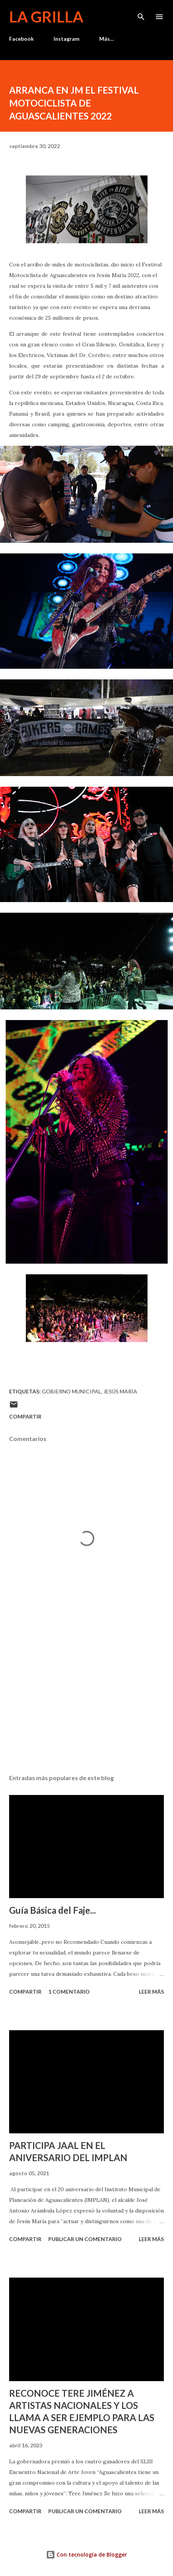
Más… (106, 38)
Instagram (66, 38)
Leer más (151, 1991)
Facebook (21, 38)
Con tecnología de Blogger (86, 2554)
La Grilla (46, 17)
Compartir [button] (25, 1416)
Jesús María (120, 1391)
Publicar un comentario (85, 2239)
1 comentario (69, 1991)
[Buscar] (141, 13)
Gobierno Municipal (71, 1391)
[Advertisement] (86, 1696)
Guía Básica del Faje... (52, 1910)
